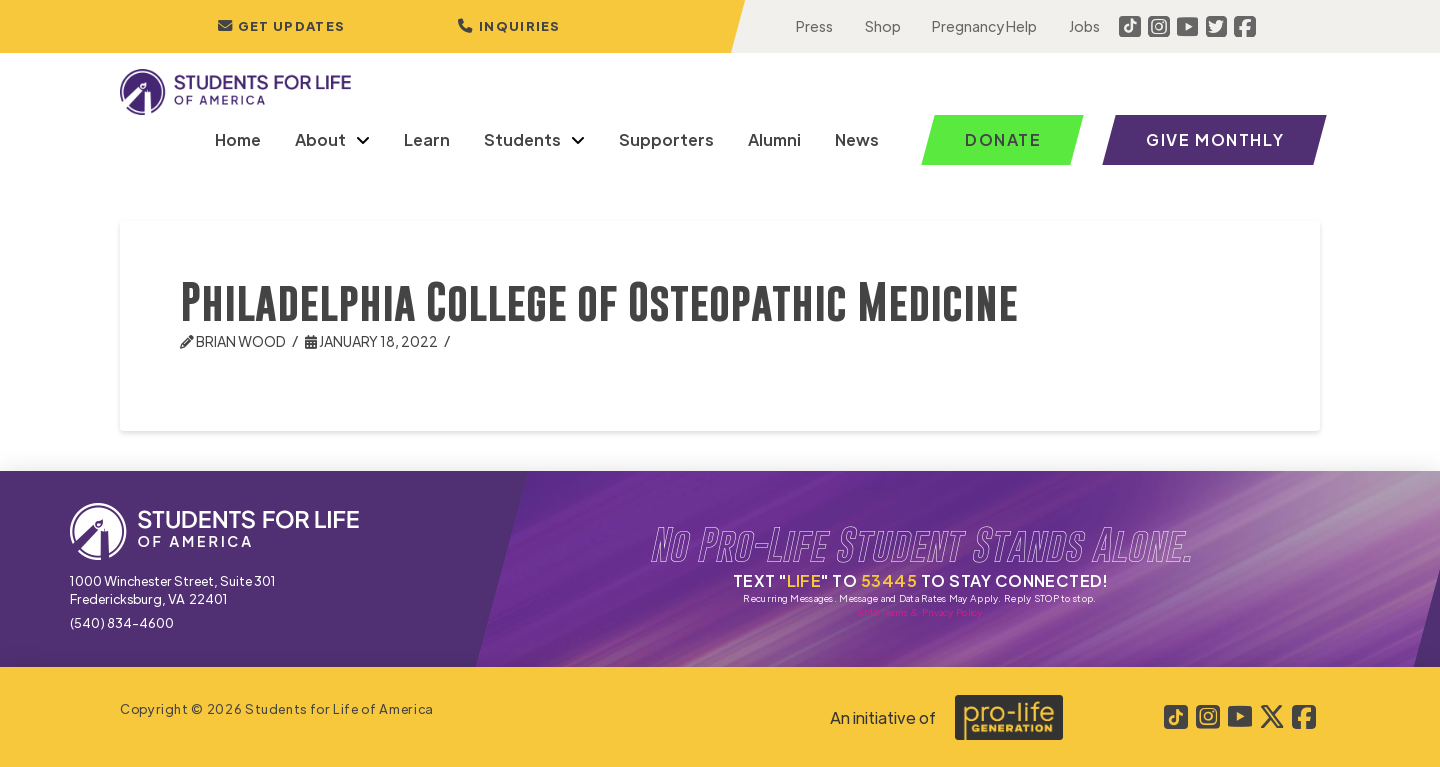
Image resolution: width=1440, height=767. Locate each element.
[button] (509, 26)
